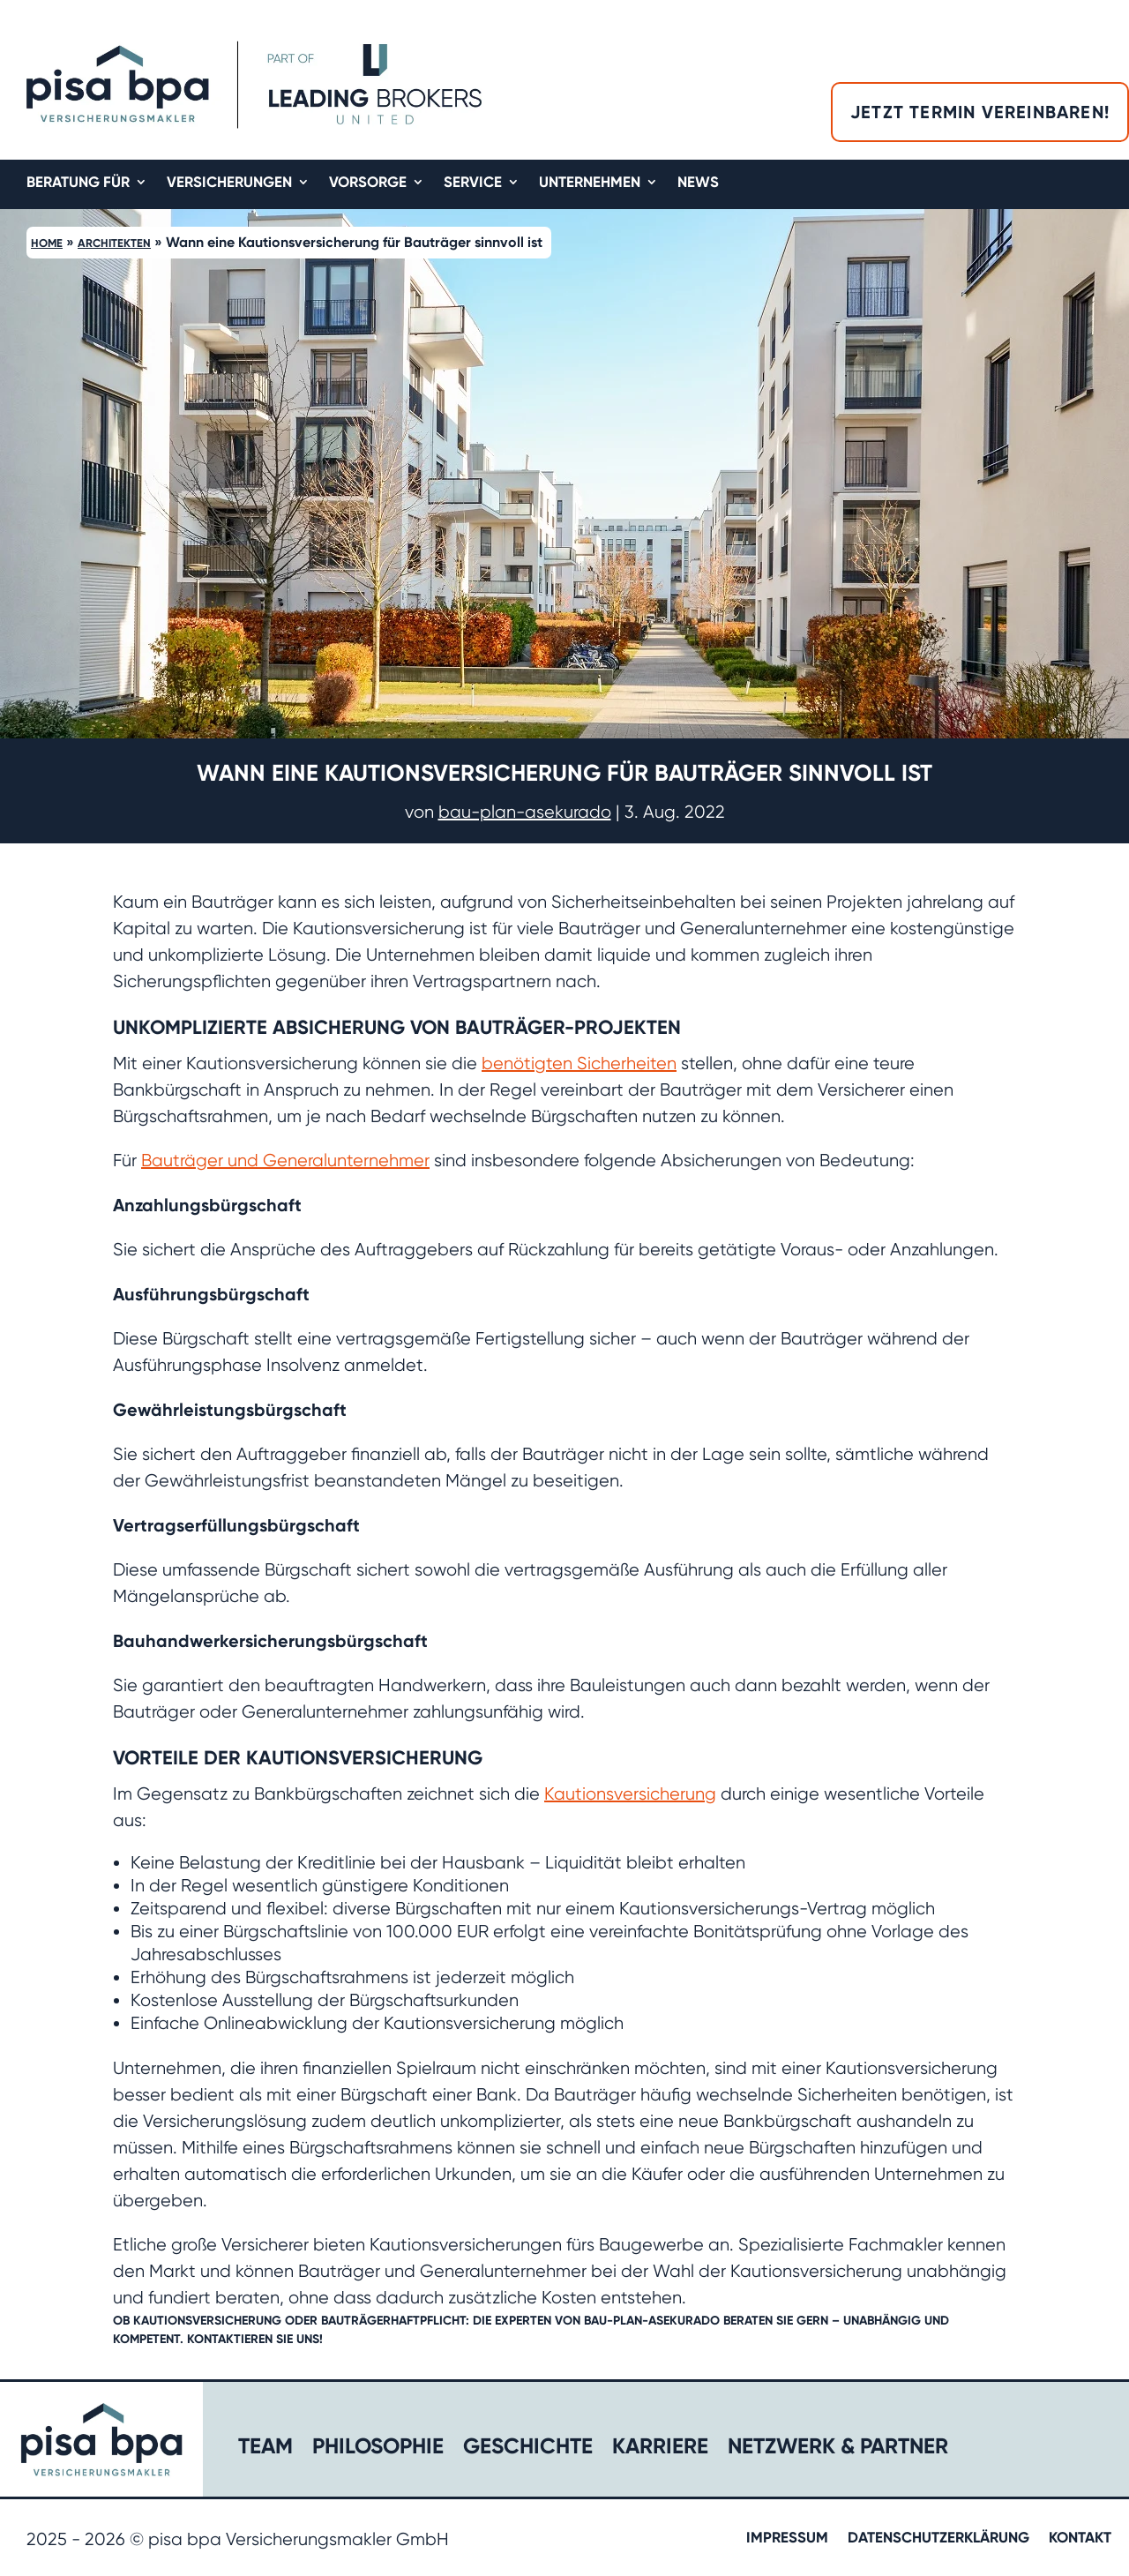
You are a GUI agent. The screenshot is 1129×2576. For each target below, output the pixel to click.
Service (473, 183)
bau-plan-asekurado (524, 812)
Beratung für (78, 183)
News (698, 183)
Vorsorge (368, 183)
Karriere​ (660, 2449)
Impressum (787, 2538)
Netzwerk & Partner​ (838, 2449)
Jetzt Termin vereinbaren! (980, 112)
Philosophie (378, 2449)
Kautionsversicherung (630, 1794)
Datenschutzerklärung (938, 2538)
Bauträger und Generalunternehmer (285, 1160)
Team (265, 2449)
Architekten (114, 243)
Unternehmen (589, 183)
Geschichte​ (528, 2449)
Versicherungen (229, 183)
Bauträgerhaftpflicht (393, 2320)
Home (47, 243)
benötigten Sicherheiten (579, 1063)
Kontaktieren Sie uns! (255, 2339)
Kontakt (1080, 2538)
